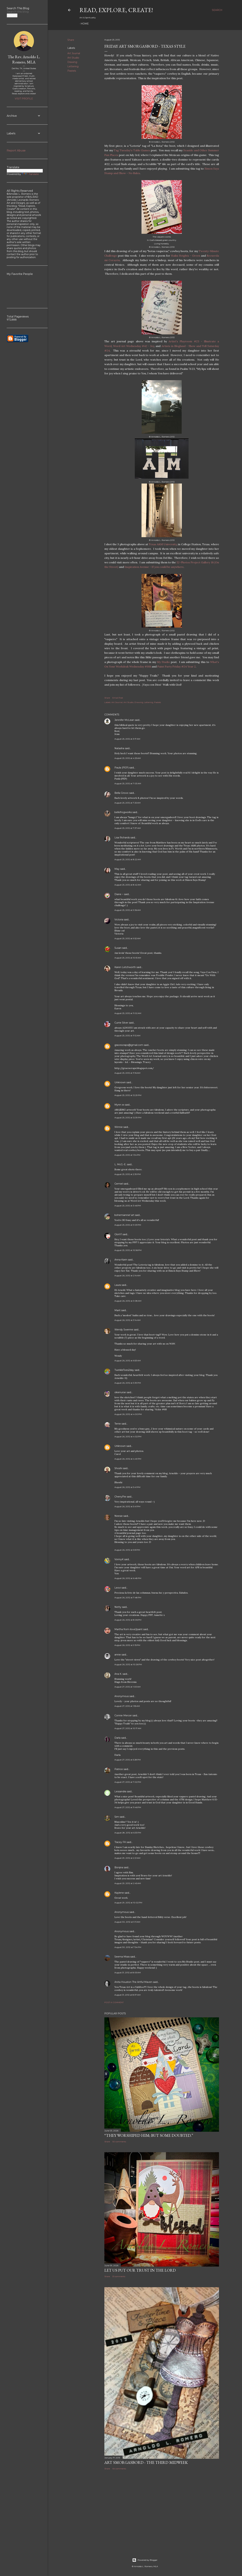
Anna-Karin (120, 1259)
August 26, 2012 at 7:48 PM (127, 1597)
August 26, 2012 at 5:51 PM (127, 1550)
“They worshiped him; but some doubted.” (148, 2135)
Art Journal (73, 53)
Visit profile (24, 98)
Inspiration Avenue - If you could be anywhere (154, 567)
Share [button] (70, 39)
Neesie (118, 1515)
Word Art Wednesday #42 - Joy (133, 346)
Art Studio (73, 57)
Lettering (72, 66)
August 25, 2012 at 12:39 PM (127, 1117)
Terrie (117, 1423)
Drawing (72, 62)
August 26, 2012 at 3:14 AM (127, 1320)
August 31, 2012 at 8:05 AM (127, 1972)
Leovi (117, 1587)
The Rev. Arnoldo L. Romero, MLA (24, 59)
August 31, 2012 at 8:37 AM (127, 1995)
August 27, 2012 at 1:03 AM (127, 1686)
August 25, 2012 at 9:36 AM (127, 910)
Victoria (118, 919)
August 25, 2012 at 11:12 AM (127, 1035)
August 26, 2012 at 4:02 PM (127, 1436)
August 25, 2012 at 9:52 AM (127, 938)
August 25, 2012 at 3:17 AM (127, 739)
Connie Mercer (123, 1715)
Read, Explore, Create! (116, 10)
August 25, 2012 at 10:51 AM (127, 957)
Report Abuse (16, 150)
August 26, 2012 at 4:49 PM (127, 1459)
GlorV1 (118, 1234)
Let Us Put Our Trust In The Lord (140, 2270)
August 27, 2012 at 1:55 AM (127, 1706)
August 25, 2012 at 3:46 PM (127, 1205)
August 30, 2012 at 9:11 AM (127, 1922)
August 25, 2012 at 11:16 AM (127, 1073)
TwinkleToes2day (124, 1370)
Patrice (118, 1769)
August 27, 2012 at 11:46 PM (127, 1807)
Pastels (71, 70)
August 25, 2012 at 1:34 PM (127, 1155)
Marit (117, 1310)
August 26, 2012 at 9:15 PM (127, 1645)
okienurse (120, 1392)
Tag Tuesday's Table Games (132, 150)
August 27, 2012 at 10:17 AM (127, 1728)
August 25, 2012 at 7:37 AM (127, 828)
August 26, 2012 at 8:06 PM (127, 1620)
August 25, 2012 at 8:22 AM (127, 859)
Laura (117, 1284)
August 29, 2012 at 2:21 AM (127, 1858)
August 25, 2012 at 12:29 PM (127, 1095)
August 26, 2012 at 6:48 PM (127, 1578)
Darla (117, 1737)
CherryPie (120, 1496)
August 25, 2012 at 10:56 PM (128, 1250)
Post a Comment (114, 2002)
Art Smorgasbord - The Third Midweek (146, 2462)
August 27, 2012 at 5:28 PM (127, 1759)
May (116, 868)
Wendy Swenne (123, 1329)
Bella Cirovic (121, 792)
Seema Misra (122, 1956)
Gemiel (118, 1183)
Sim (116, 1816)
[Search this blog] (20, 11)
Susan (118, 947)
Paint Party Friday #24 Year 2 (176, 666)
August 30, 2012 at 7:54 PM (127, 1947)
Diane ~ (118, 894)
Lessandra (120, 1791)
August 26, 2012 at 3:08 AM (127, 1301)
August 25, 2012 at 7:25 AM (127, 802)
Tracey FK (120, 1842)
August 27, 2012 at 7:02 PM (127, 1782)
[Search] (217, 10)
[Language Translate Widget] (25, 171)
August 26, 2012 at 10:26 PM (128, 1664)
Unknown (120, 1082)
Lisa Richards (122, 837)
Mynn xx (119, 1104)
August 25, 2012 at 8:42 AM (127, 884)
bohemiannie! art (124, 1215)
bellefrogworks (123, 812)
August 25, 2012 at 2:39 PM (127, 1174)
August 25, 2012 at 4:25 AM (127, 758)
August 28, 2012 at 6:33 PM (127, 1832)
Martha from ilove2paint (128, 1629)
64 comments (119, 2468)
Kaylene (119, 1892)
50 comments (119, 2141)
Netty (117, 1606)
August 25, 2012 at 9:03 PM (127, 1225)
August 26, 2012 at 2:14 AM (127, 1275)
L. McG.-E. (120, 1164)
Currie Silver (121, 1022)
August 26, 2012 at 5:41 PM (127, 1487)
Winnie (118, 1127)
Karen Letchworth (125, 967)
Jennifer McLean (124, 719)
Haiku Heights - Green (185, 255)
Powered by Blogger (144, 2560)
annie (117, 1654)
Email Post (117, 697)
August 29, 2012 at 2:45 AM (127, 1883)
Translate (30, 174)
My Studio (163, 662)
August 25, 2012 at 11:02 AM (127, 1013)
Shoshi (118, 1468)
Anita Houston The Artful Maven (133, 1981)
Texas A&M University (163, 544)
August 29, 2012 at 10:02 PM (128, 1902)
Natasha (119, 748)
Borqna (118, 1867)
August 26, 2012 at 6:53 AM (127, 1360)
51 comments (118, 2276)
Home (85, 23)
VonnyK (119, 1559)
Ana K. (118, 1673)
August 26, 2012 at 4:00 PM (128, 1414)
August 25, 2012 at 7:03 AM (127, 783)
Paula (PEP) (121, 767)
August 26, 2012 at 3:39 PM (127, 1383)
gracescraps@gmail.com (128, 1044)
